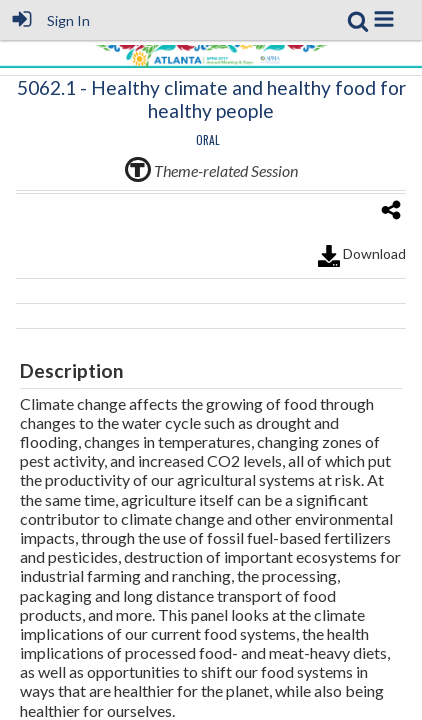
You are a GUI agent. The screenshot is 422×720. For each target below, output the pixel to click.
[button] (384, 19)
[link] (358, 21)
